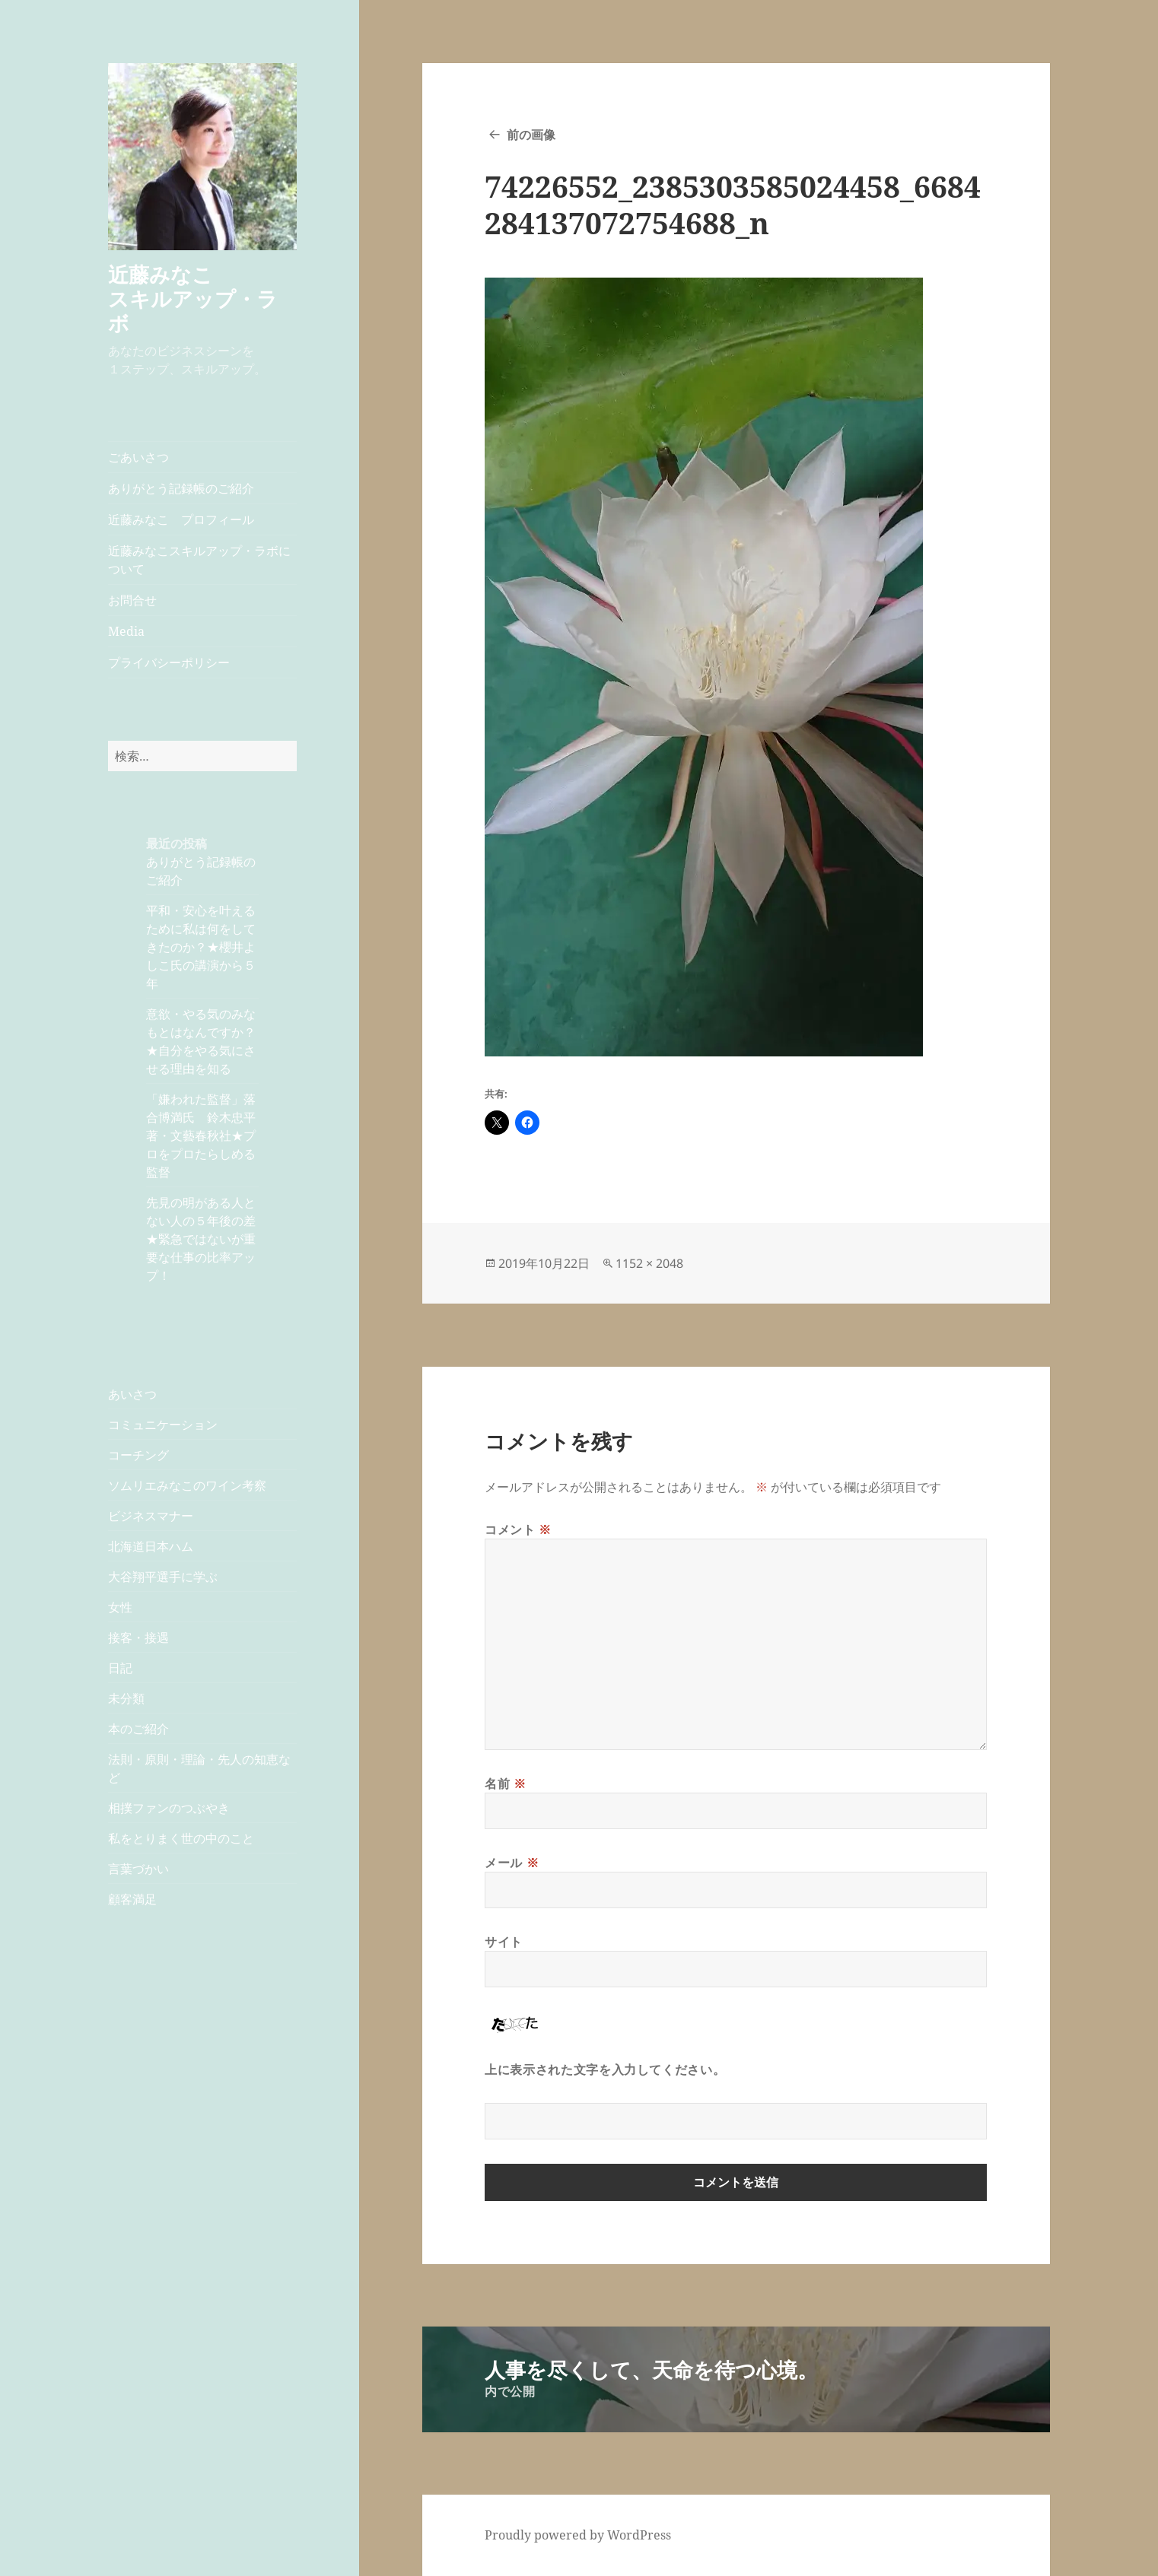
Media (126, 631)
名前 (506, 1783)
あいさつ (132, 1394)
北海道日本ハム (150, 1546)
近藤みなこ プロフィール (181, 519)
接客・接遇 (138, 1637)
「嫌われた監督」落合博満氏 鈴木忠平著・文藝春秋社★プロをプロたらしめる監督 (201, 1135)
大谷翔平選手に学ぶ (163, 1576)
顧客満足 (132, 1899)
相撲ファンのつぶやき (169, 1807)
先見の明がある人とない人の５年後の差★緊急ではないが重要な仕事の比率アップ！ (201, 1239)
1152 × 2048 (649, 1263)
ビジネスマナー (150, 1515)
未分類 (126, 1698)
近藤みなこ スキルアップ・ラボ (201, 298)
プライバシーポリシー (169, 662)
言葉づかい (138, 1868)
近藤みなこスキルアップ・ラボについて (199, 559)
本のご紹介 (138, 1728)
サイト (504, 1941)
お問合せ (132, 600)
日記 (120, 1668)
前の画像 (531, 134)
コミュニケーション (163, 1424)
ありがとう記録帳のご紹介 (181, 488)
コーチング (138, 1455)
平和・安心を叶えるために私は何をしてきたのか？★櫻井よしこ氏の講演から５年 (201, 947)
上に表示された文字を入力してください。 (605, 2069)
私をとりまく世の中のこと (181, 1838)
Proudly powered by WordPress (578, 2535)
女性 (120, 1607)
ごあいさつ (138, 457)
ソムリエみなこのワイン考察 (187, 1485)
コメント (518, 1529)
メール (512, 1862)
